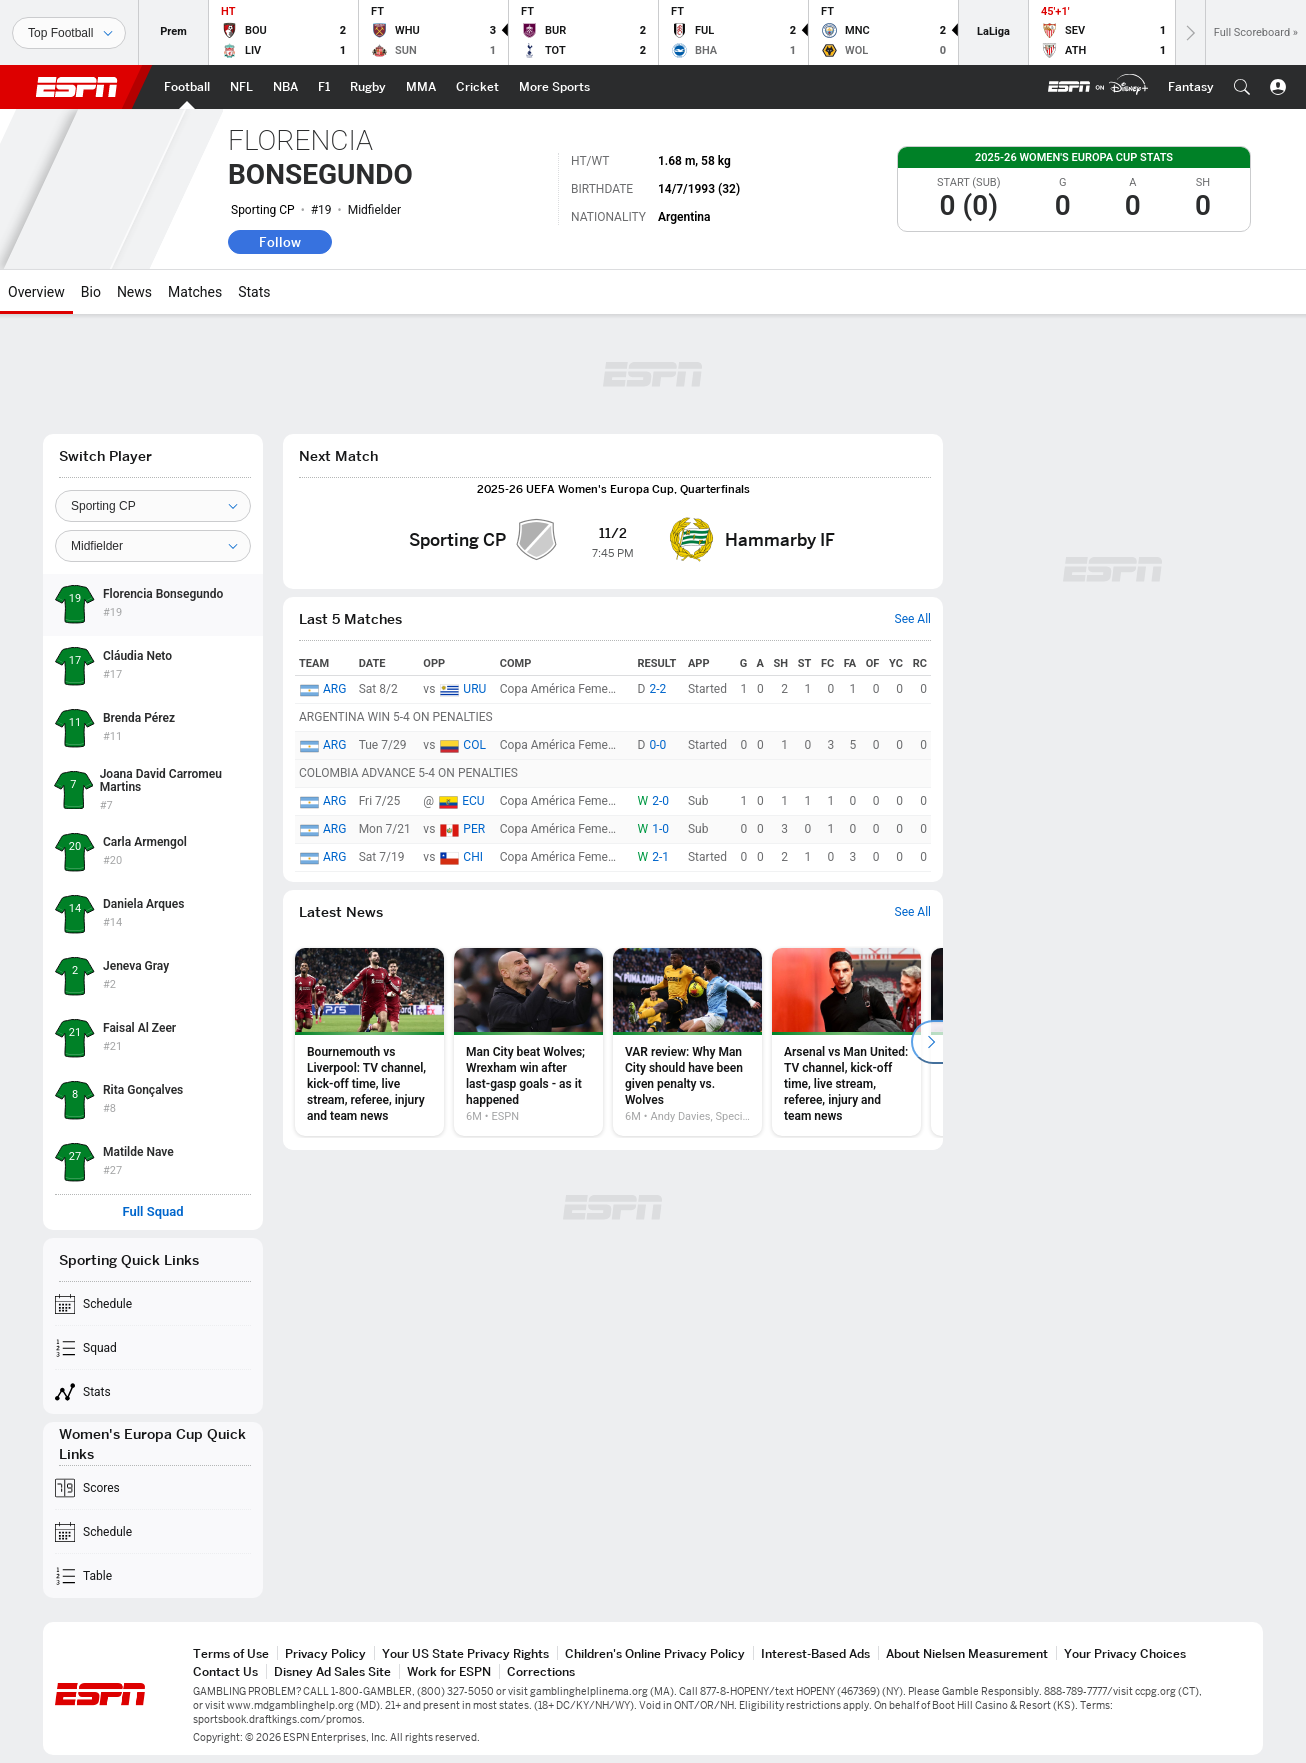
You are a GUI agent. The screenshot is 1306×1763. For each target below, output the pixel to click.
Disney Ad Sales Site (332, 1671)
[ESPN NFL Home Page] (241, 87)
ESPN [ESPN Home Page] (77, 87)
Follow (280, 242)
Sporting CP (263, 210)
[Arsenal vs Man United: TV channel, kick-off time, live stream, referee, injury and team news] (846, 1042)
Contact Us (225, 1671)
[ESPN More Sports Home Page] (554, 87)
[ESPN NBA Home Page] (285, 87)
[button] (1242, 87)
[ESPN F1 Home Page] (324, 87)
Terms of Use (231, 1653)
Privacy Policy (325, 1653)
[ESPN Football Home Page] (187, 87)
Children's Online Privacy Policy (655, 1653)
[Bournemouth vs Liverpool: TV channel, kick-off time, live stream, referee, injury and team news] (369, 1042)
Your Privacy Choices (1125, 1653)
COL (474, 745)
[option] (369, 1042)
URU (474, 689)
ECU (473, 801)
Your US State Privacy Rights (465, 1653)
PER (474, 829)
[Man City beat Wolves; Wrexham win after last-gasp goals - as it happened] (528, 1042)
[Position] (153, 546)
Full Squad (152, 1212)
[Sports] (69, 33)
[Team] (153, 506)
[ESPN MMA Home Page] (421, 87)
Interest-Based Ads (815, 1653)
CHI (473, 857)
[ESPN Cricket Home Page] (477, 87)
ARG (334, 689)
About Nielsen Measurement (967, 1653)
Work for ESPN (449, 1671)
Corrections (541, 1671)
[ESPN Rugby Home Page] (368, 87)
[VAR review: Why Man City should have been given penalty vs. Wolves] (687, 1042)
